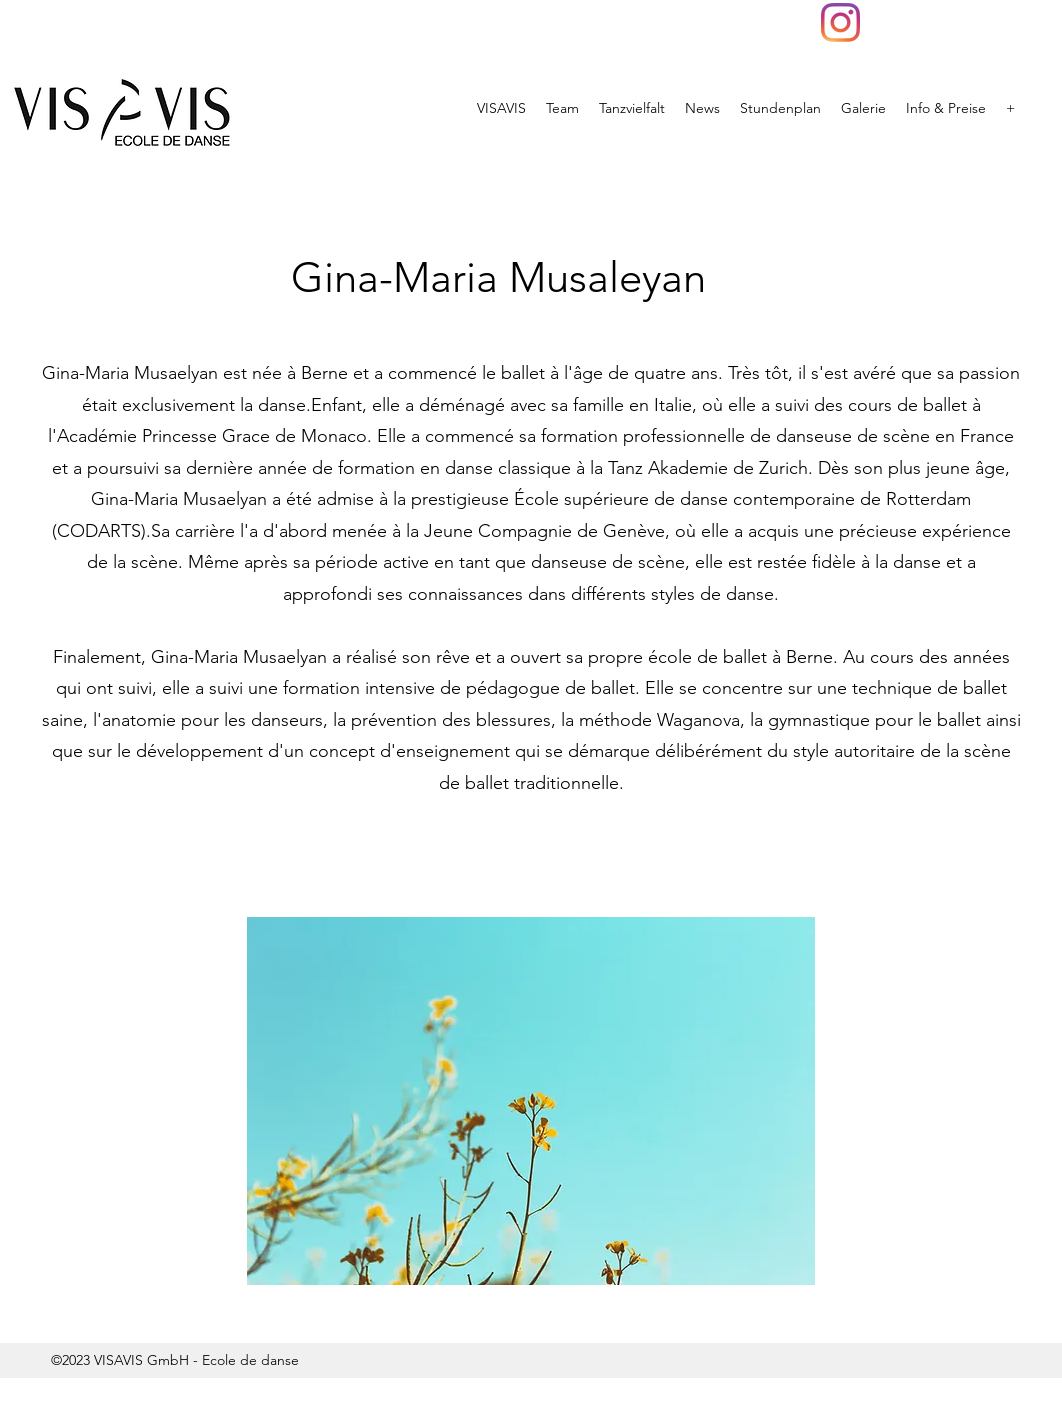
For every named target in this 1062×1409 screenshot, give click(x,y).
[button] (531, 1101)
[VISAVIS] (840, 22)
